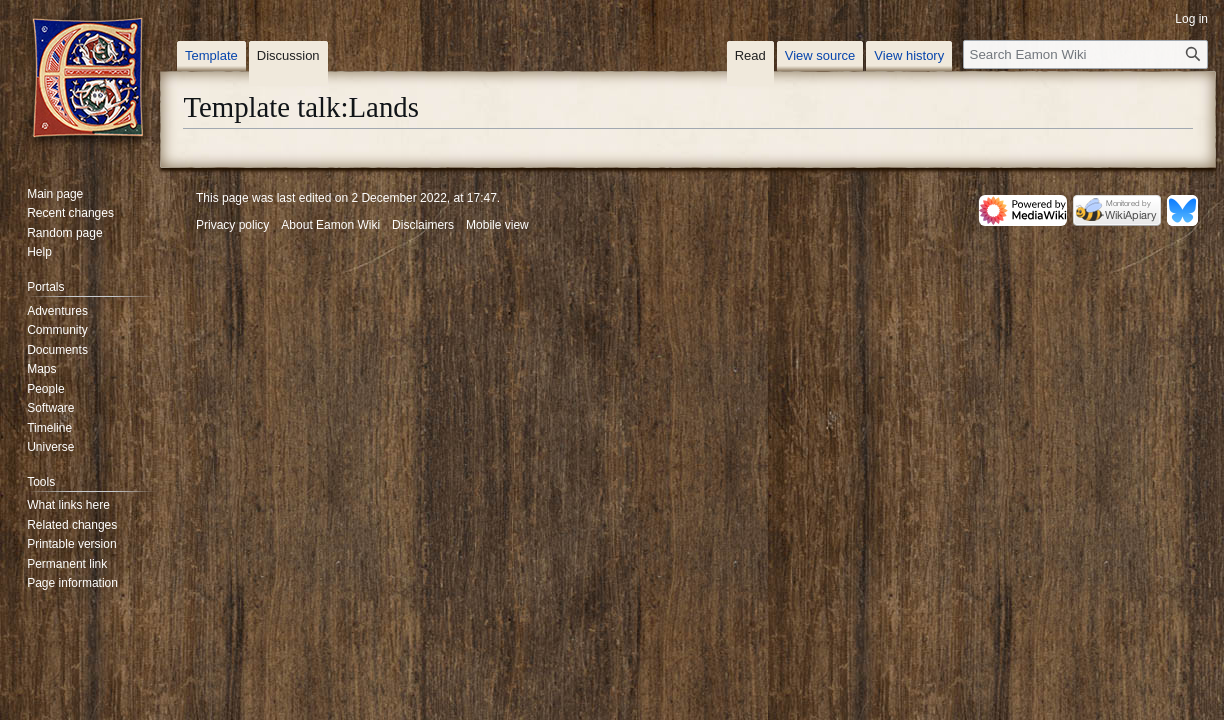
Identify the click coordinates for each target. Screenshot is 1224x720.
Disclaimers (423, 225)
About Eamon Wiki (330, 225)
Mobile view (497, 225)
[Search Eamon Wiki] (1085, 54)
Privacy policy (232, 225)
